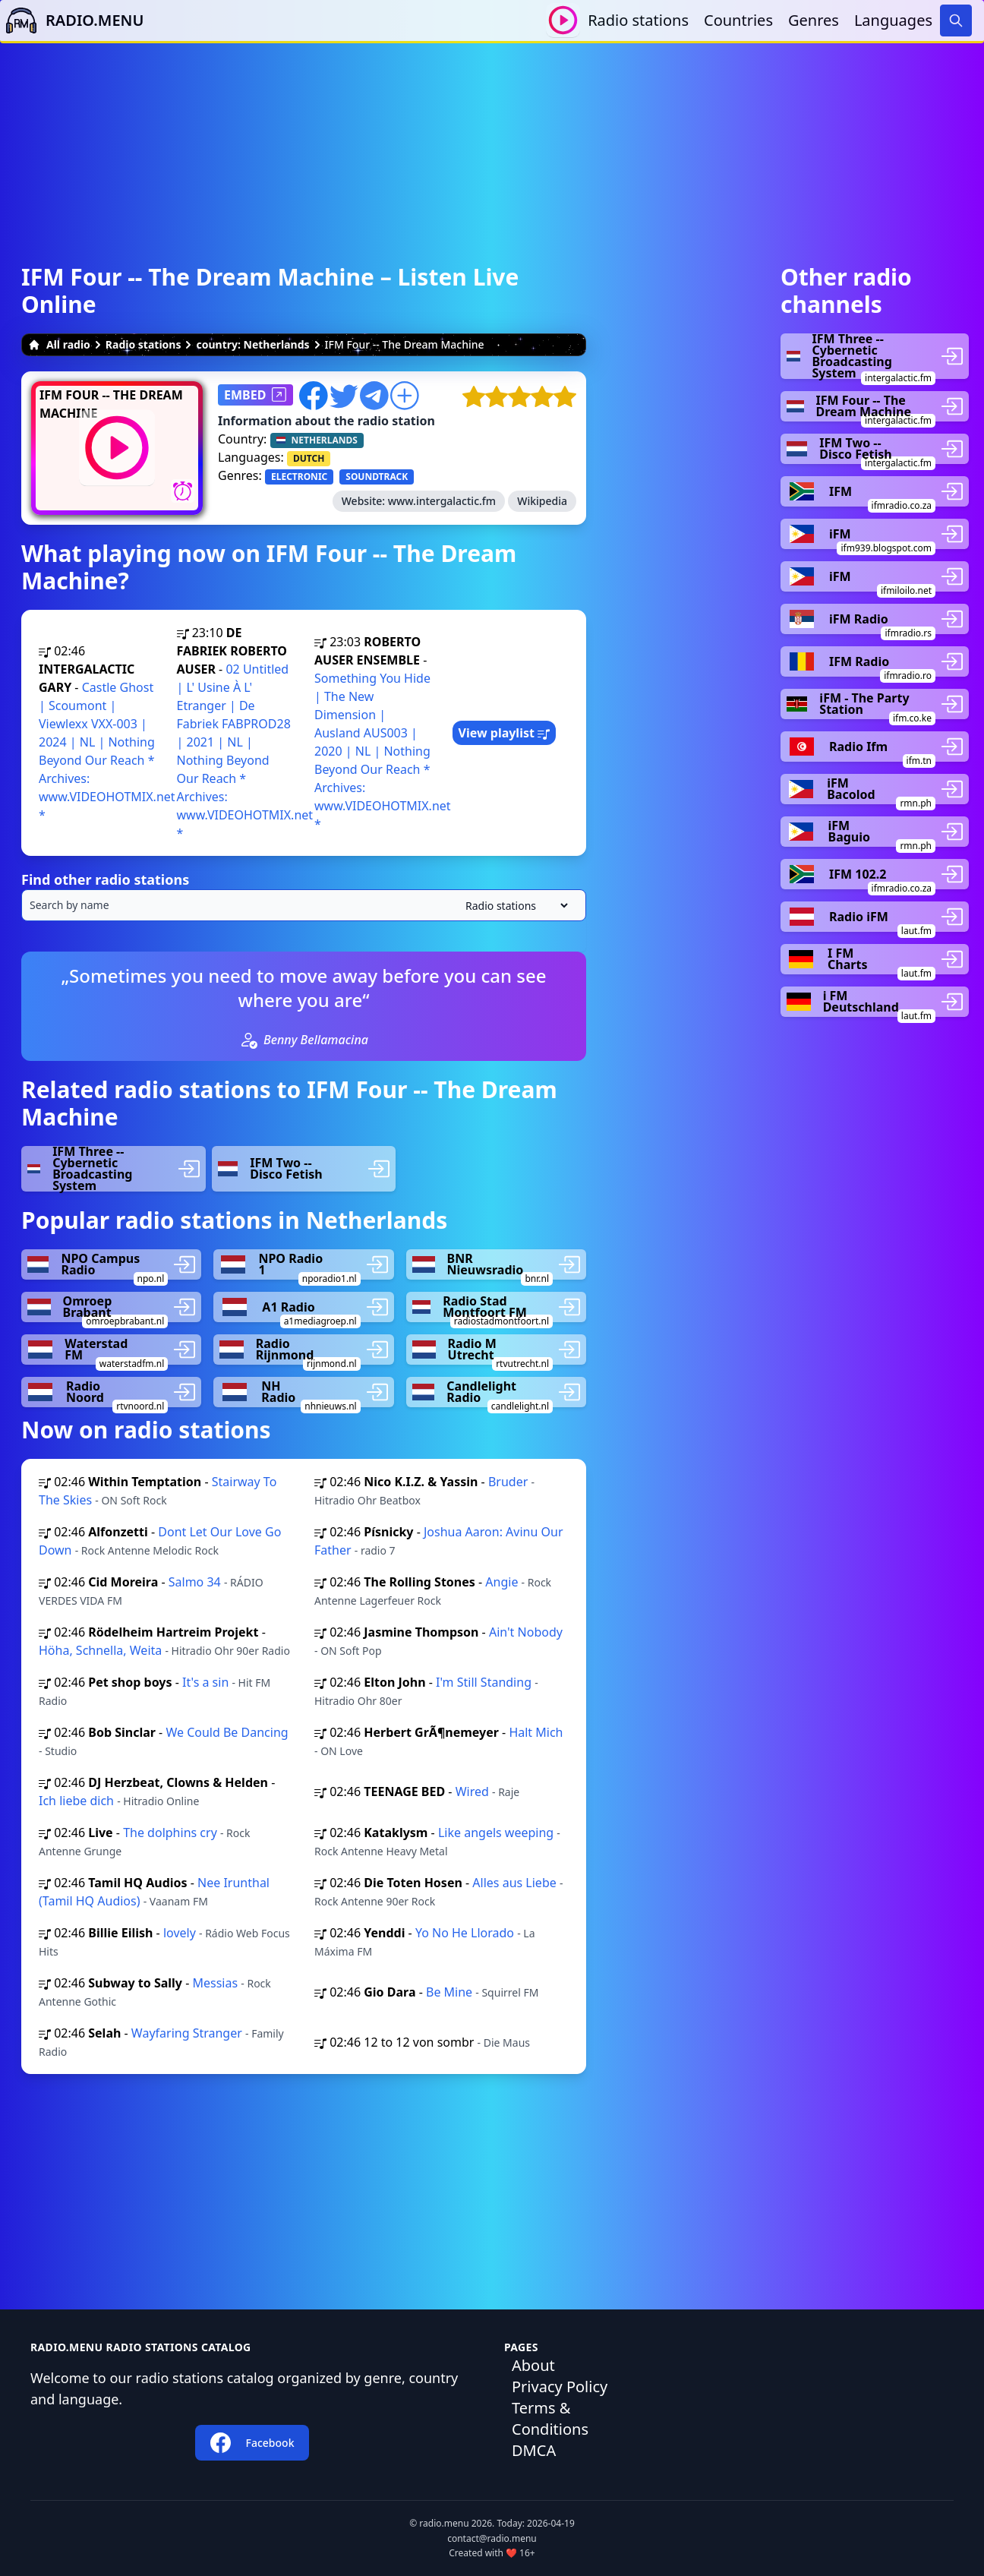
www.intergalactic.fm (442, 501)
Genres (813, 20)
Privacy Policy (559, 2386)
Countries (738, 20)
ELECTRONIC (299, 476)
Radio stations (638, 20)
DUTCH (308, 458)
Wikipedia (542, 501)
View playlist (504, 732)
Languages (893, 20)
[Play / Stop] (563, 20)
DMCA (534, 2450)
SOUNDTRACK (376, 476)
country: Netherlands (252, 344)
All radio (59, 344)
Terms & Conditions (550, 2418)
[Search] (956, 20)
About (533, 2365)
